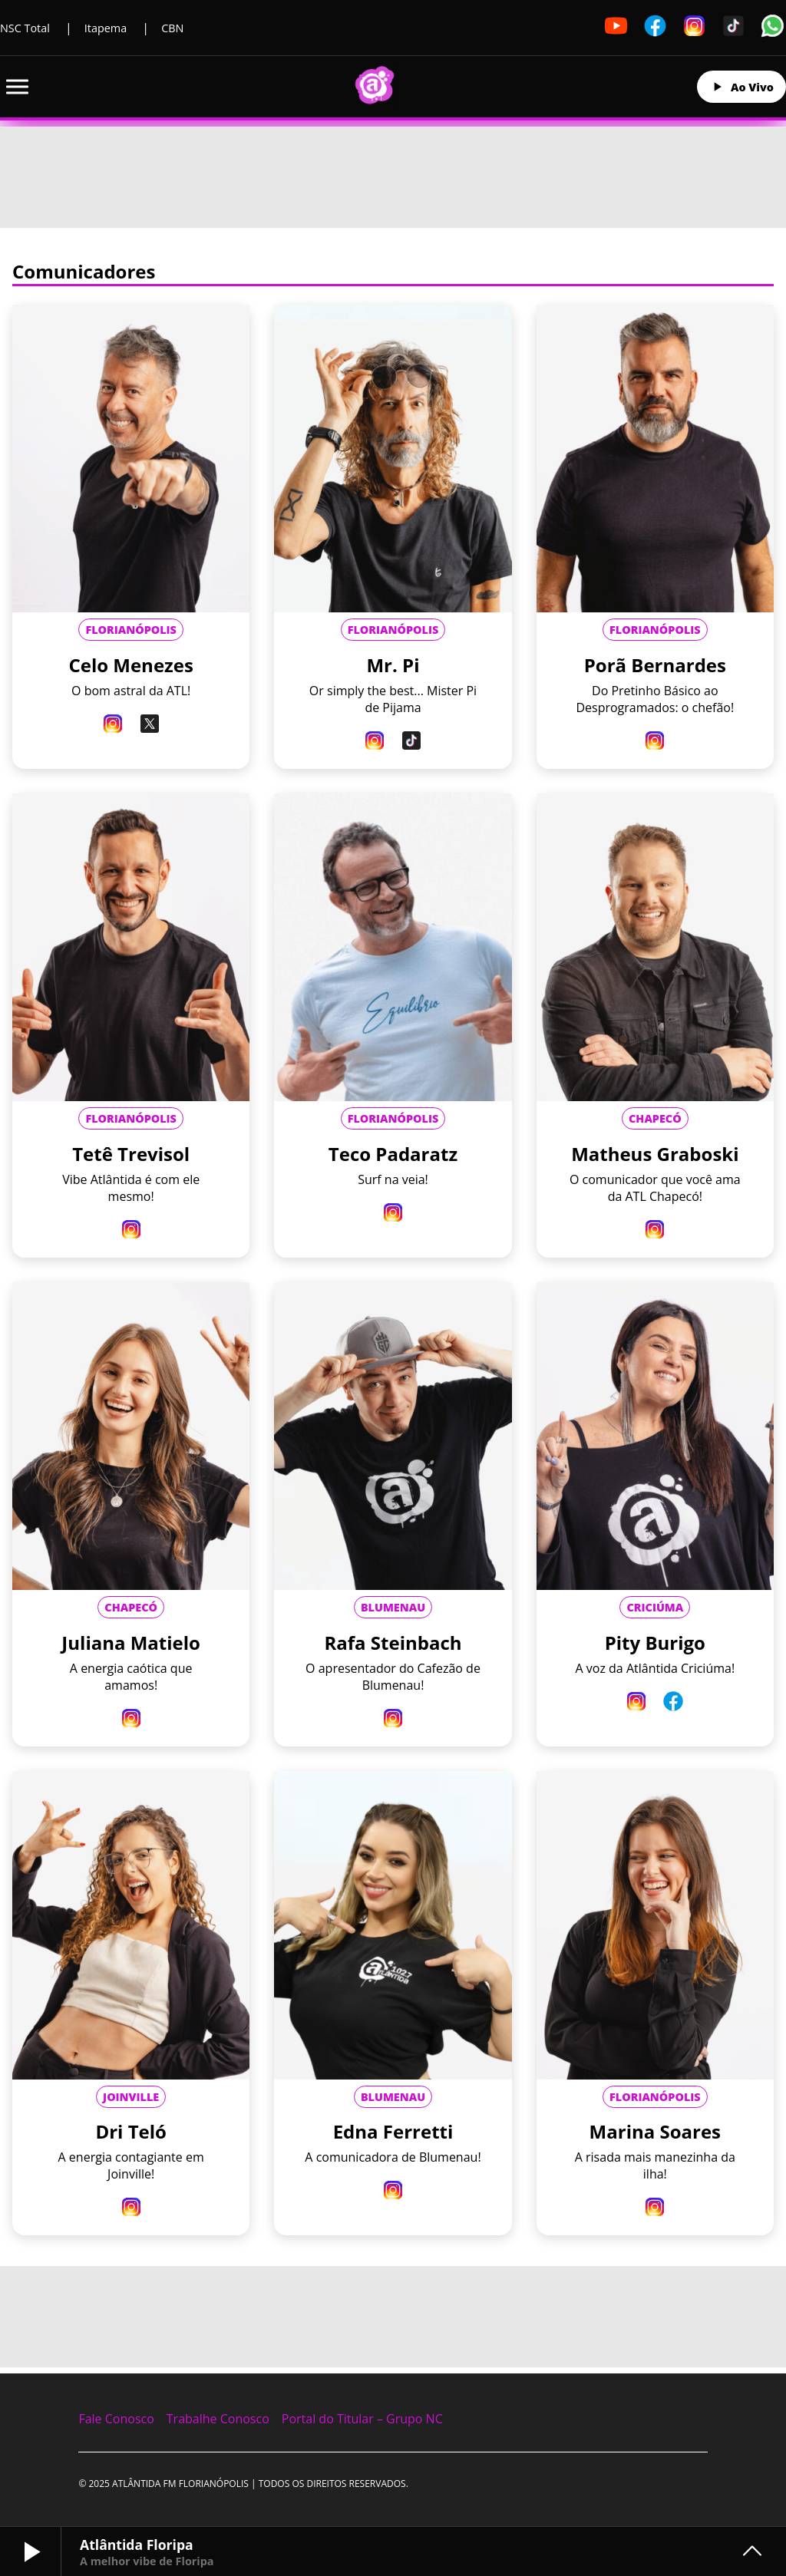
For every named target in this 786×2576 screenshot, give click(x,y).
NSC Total (25, 28)
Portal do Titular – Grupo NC (362, 2418)
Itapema (105, 28)
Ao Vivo (741, 86)
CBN (172, 28)
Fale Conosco (116, 2418)
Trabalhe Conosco (218, 2418)
